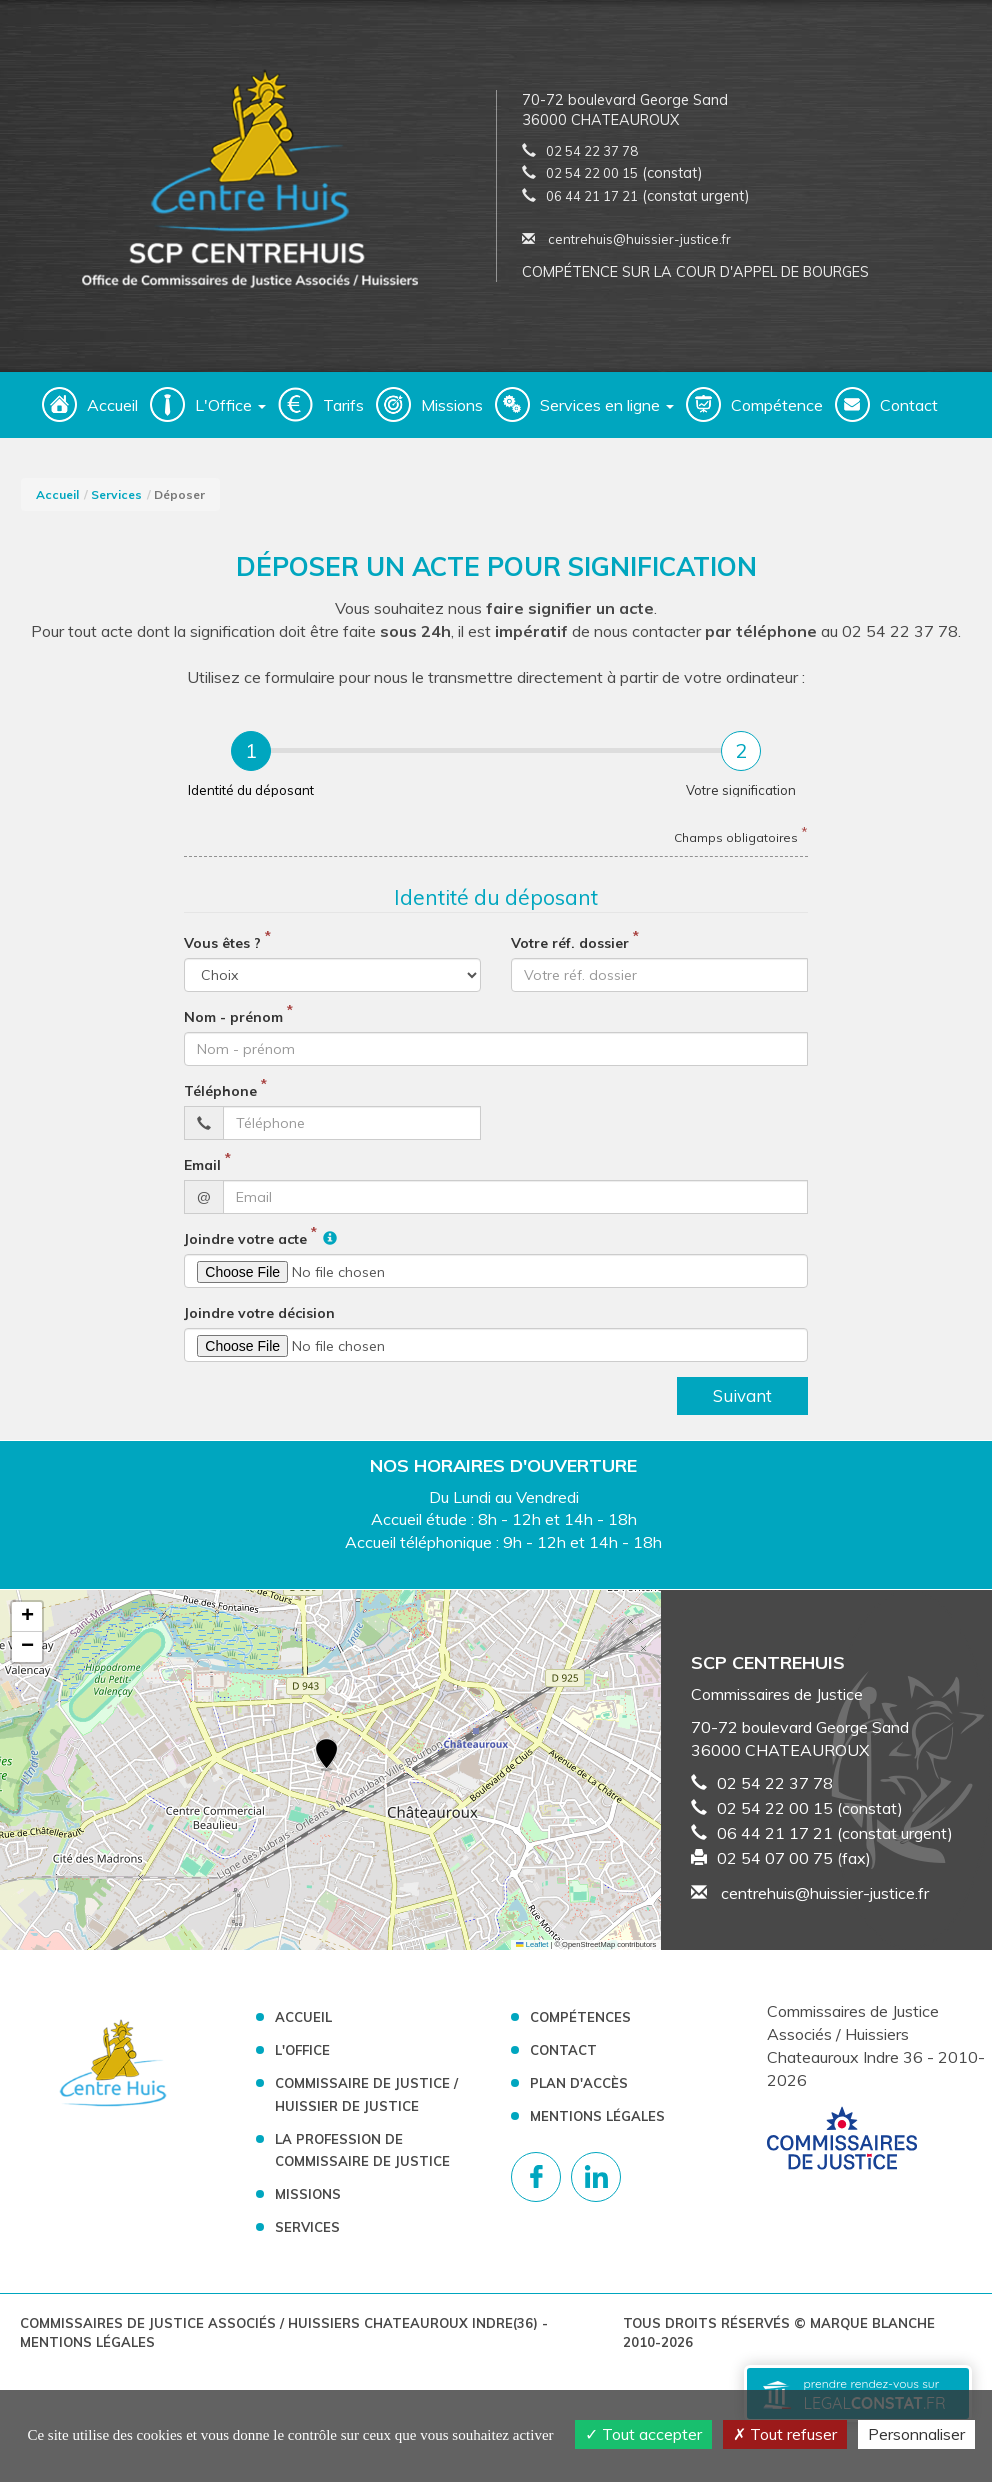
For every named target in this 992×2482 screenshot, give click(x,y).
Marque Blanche (872, 2331)
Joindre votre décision (259, 1321)
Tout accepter (643, 2434)
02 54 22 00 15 (592, 177)
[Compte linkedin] (596, 2185)
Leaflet (532, 1952)
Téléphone (220, 1099)
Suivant (742, 1403)
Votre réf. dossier (570, 951)
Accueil (112, 413)
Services (116, 502)
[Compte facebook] (536, 2185)
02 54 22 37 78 (592, 155)
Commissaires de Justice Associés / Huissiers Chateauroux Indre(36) (281, 2331)
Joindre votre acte (245, 1247)
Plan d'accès (579, 2091)
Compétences (580, 2025)
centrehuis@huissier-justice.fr (626, 243)
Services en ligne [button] (607, 413)
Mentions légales (597, 2124)
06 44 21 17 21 (592, 200)
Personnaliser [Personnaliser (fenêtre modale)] (916, 2434)
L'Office (302, 2058)
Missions (452, 413)
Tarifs (343, 413)
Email (202, 1173)
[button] (326, 1764)
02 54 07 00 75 (775, 1866)
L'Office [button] (230, 413)
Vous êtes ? (222, 951)
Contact (909, 413)
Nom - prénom (233, 1025)
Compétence (777, 413)
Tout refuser (785, 2434)
